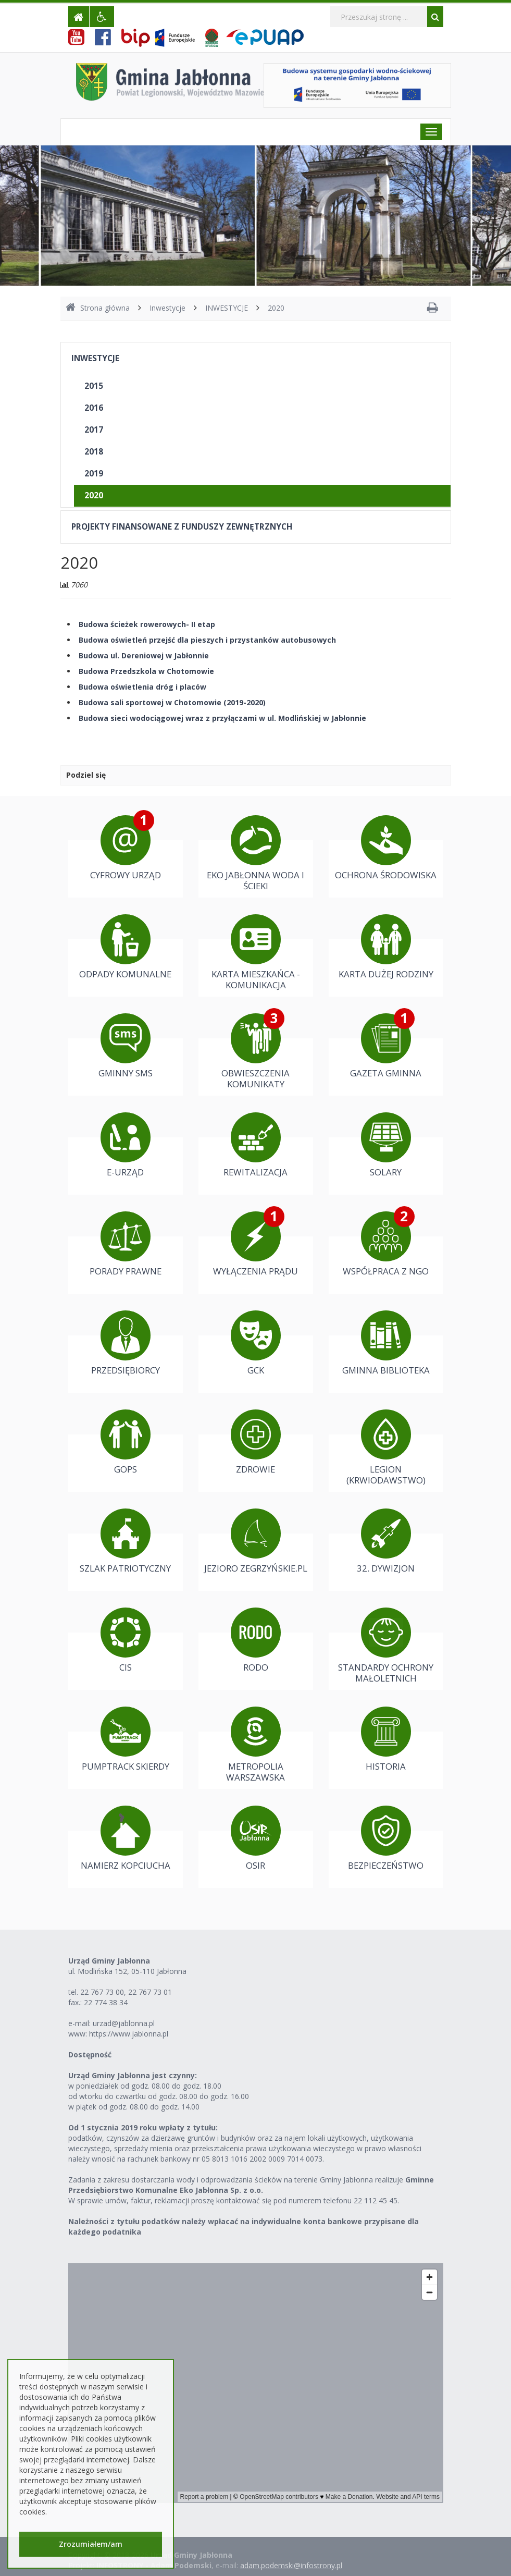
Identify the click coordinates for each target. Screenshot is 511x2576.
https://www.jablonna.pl (128, 2034)
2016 (93, 407)
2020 (276, 308)
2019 (93, 473)
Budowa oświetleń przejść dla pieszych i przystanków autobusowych (207, 640)
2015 (93, 386)
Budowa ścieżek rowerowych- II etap (147, 624)
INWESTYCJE (226, 308)
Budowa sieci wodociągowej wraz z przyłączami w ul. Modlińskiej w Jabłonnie (222, 718)
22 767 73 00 (102, 1992)
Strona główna (98, 308)
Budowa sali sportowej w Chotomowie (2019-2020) (172, 702)
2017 (93, 429)
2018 (93, 451)
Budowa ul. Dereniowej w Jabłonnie (144, 655)
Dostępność (89, 2054)
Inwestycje (167, 308)
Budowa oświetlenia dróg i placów (142, 687)
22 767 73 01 (150, 1992)
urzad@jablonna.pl (124, 2023)
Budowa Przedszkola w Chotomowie (146, 671)
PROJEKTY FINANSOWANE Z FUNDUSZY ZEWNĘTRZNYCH (181, 526)
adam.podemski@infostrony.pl (291, 2565)
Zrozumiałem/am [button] (90, 2544)
